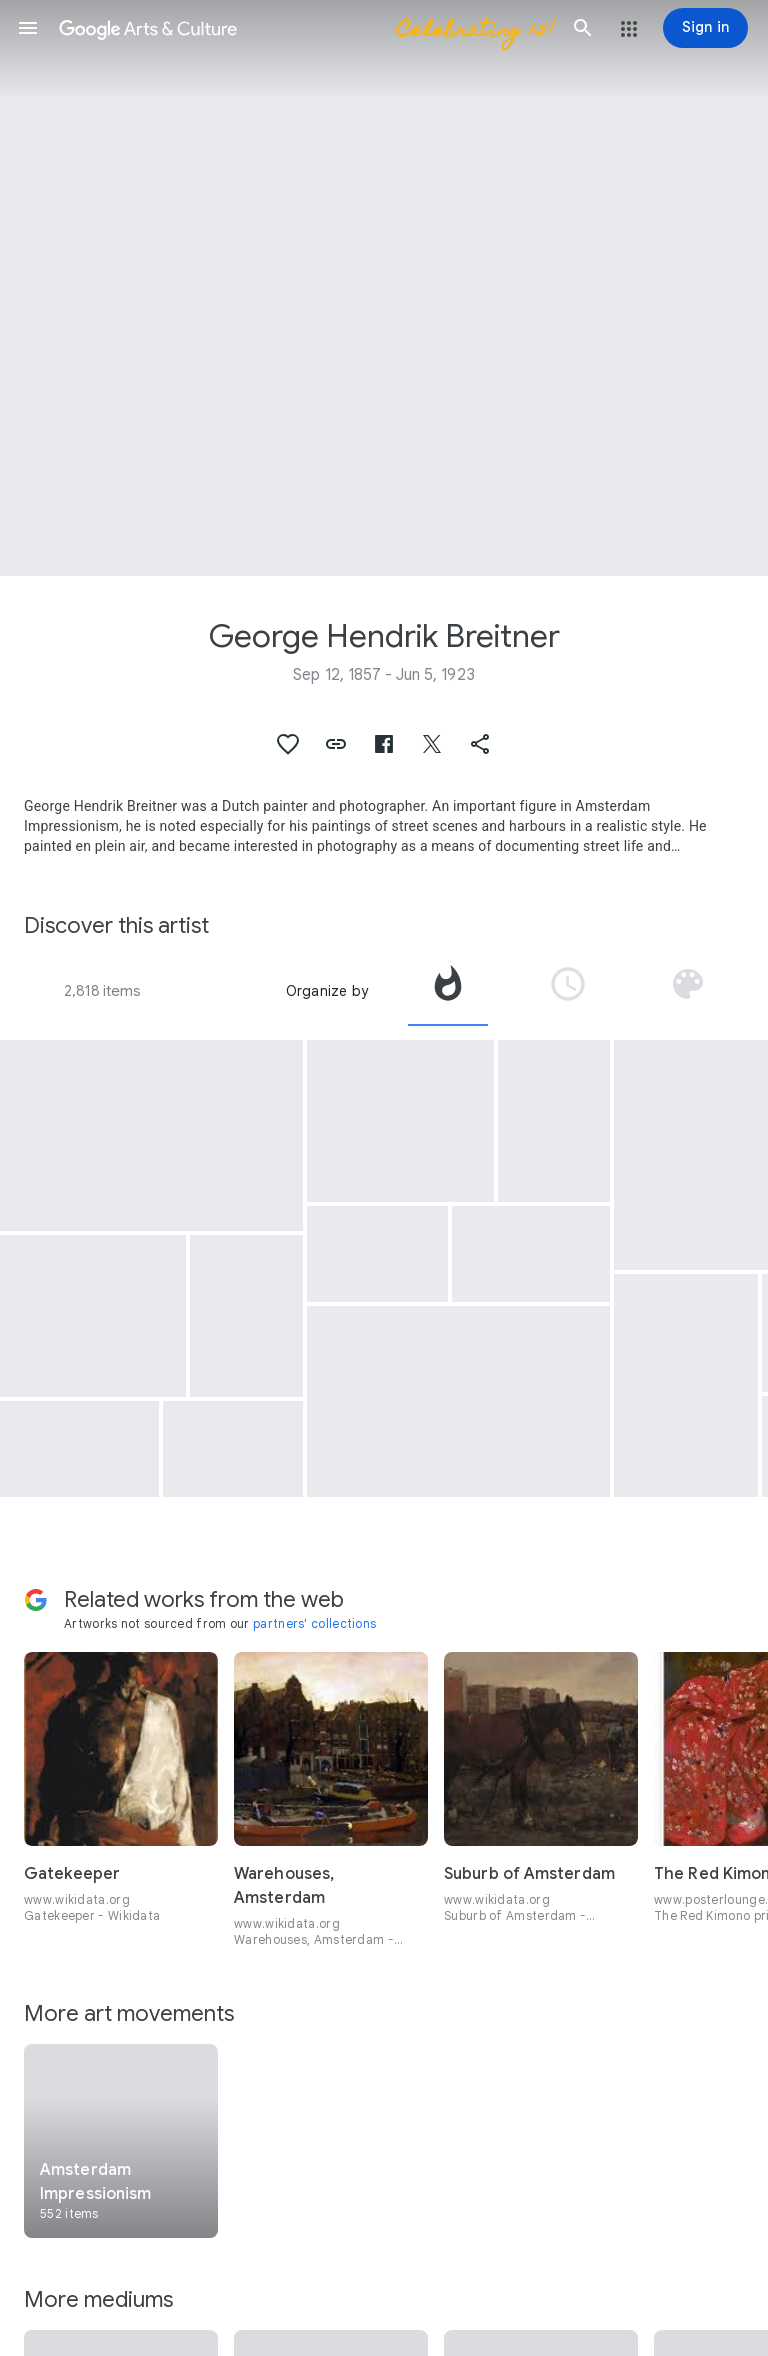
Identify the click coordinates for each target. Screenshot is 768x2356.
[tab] (448, 991)
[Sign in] (705, 28)
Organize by (327, 991)
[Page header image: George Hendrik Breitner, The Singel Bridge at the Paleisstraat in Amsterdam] (384, 288)
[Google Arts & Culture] (305, 28)
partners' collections (314, 1623)
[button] (28, 28)
